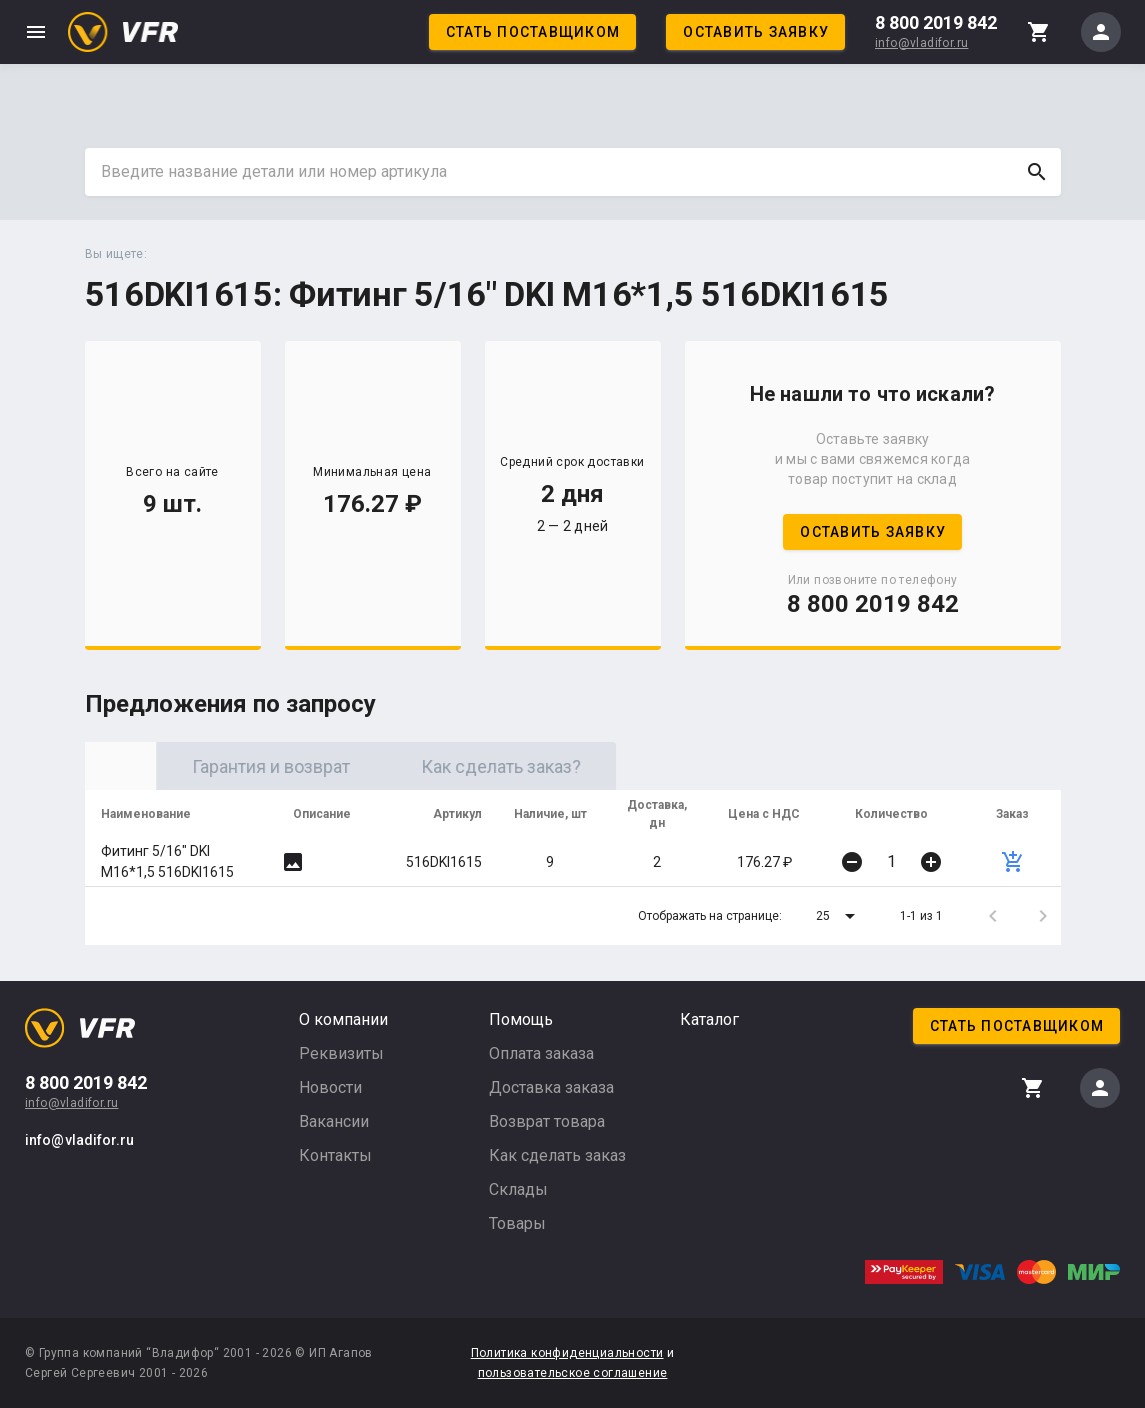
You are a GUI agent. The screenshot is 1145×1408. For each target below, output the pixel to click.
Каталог (709, 1019)
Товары (517, 1223)
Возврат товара (547, 1121)
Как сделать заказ (557, 1155)
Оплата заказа (541, 1053)
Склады (518, 1189)
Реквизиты (341, 1053)
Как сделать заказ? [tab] (660, 766)
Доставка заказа (551, 1087)
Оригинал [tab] (200, 766)
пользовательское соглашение (573, 1373)
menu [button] (36, 32)
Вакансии (334, 1121)
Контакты (335, 1155)
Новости (330, 1087)
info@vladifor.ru (921, 43)
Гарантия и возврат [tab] (430, 766)
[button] (839, 916)
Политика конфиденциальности (567, 1353)
